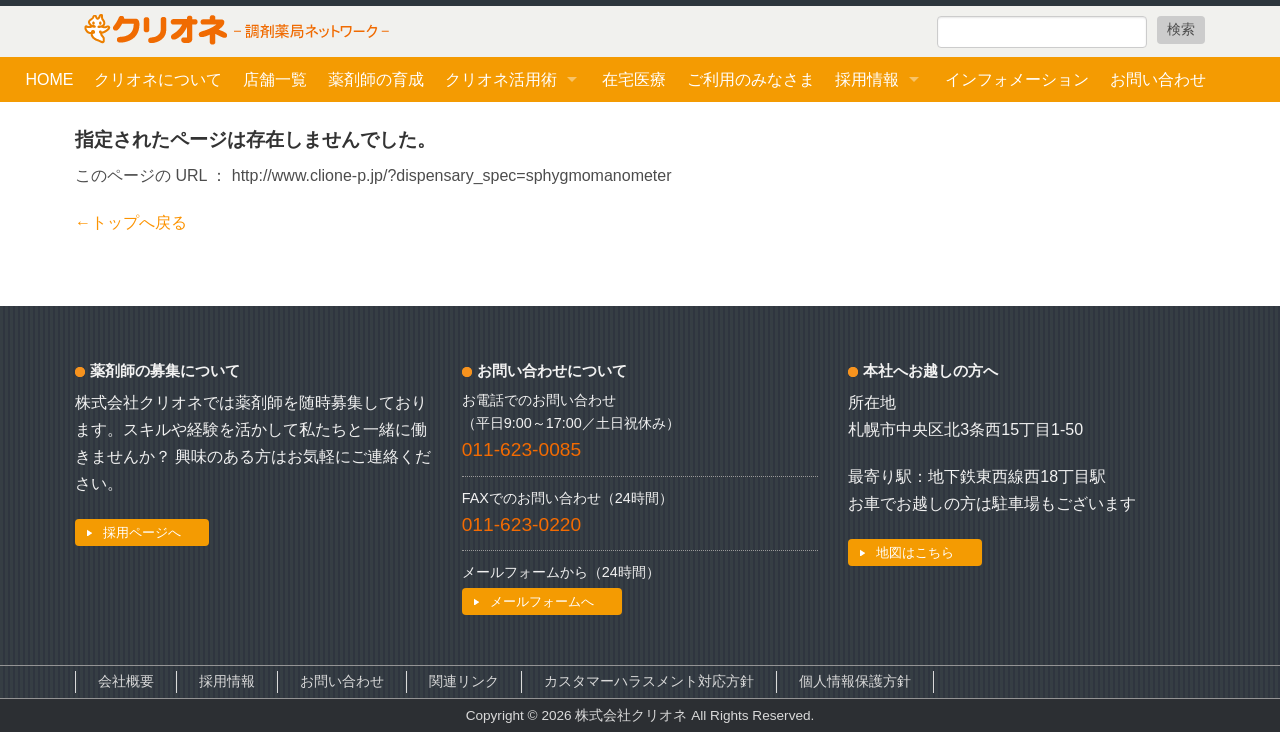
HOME (49, 79)
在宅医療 (634, 79)
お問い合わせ (1158, 79)
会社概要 (126, 681)
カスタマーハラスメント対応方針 (649, 681)
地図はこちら (915, 552)
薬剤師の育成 (376, 79)
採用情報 (867, 79)
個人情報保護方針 (855, 681)
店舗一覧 (275, 79)
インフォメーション (1017, 79)
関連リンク (464, 681)
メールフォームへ (542, 601)
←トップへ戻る (131, 222)
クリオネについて (158, 79)
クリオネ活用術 (501, 79)
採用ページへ (142, 532)
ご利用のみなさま (751, 79)
